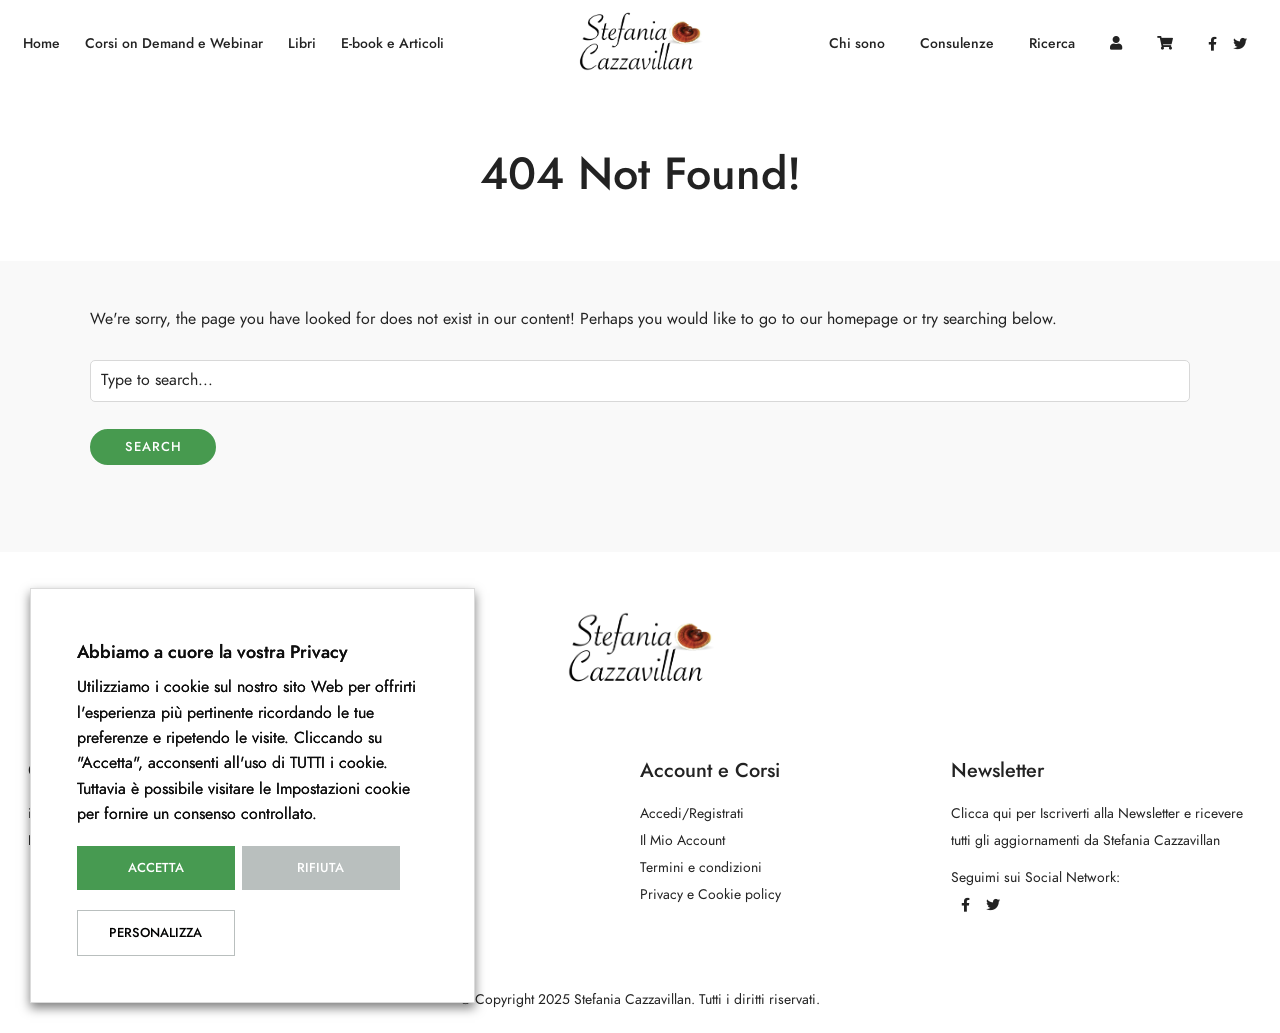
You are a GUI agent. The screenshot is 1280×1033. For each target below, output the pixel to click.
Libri (302, 43)
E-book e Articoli (392, 43)
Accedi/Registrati (692, 813)
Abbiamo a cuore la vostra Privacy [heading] (212, 651)
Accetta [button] (156, 868)
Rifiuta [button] (320, 868)
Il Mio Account (682, 840)
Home (41, 43)
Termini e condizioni (701, 867)
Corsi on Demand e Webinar (174, 43)
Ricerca (1052, 43)
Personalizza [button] (155, 933)
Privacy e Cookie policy (710, 894)
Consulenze (957, 43)
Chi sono (857, 43)
